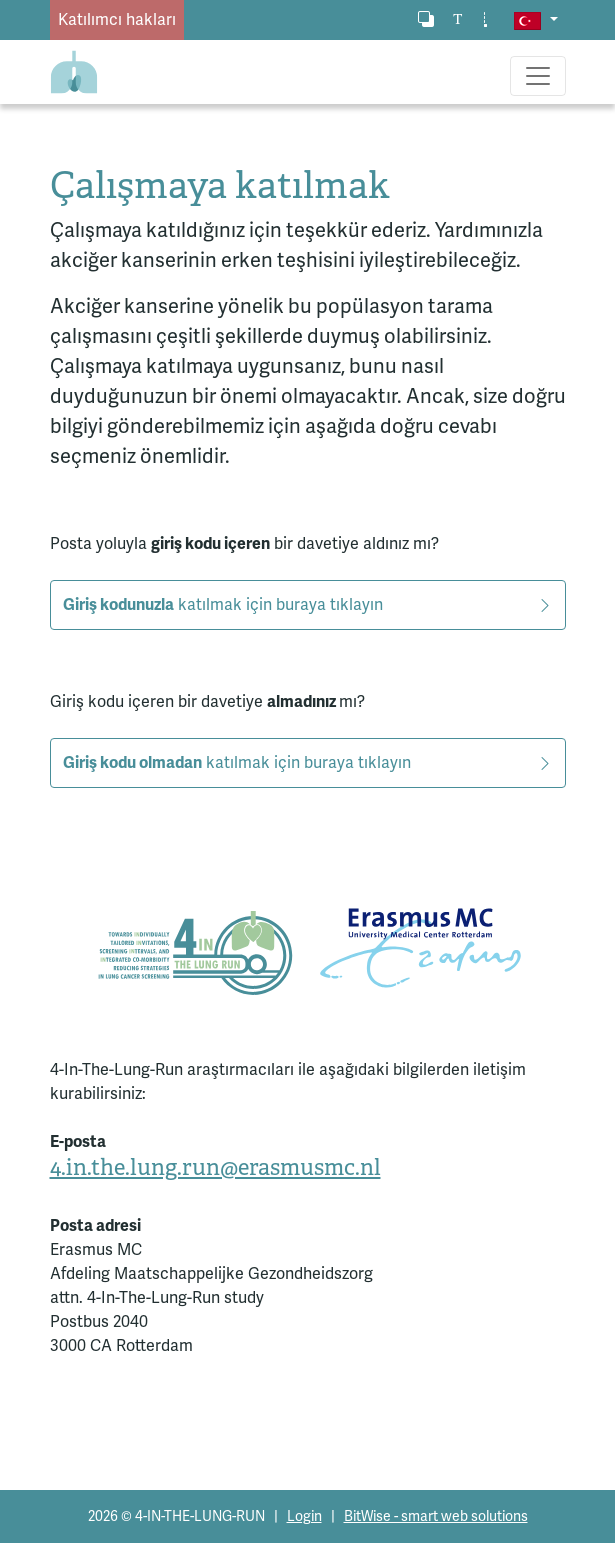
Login (304, 1516)
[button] (535, 20)
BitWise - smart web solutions (436, 1516)
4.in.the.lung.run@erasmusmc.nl (215, 1167)
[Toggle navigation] (538, 76)
